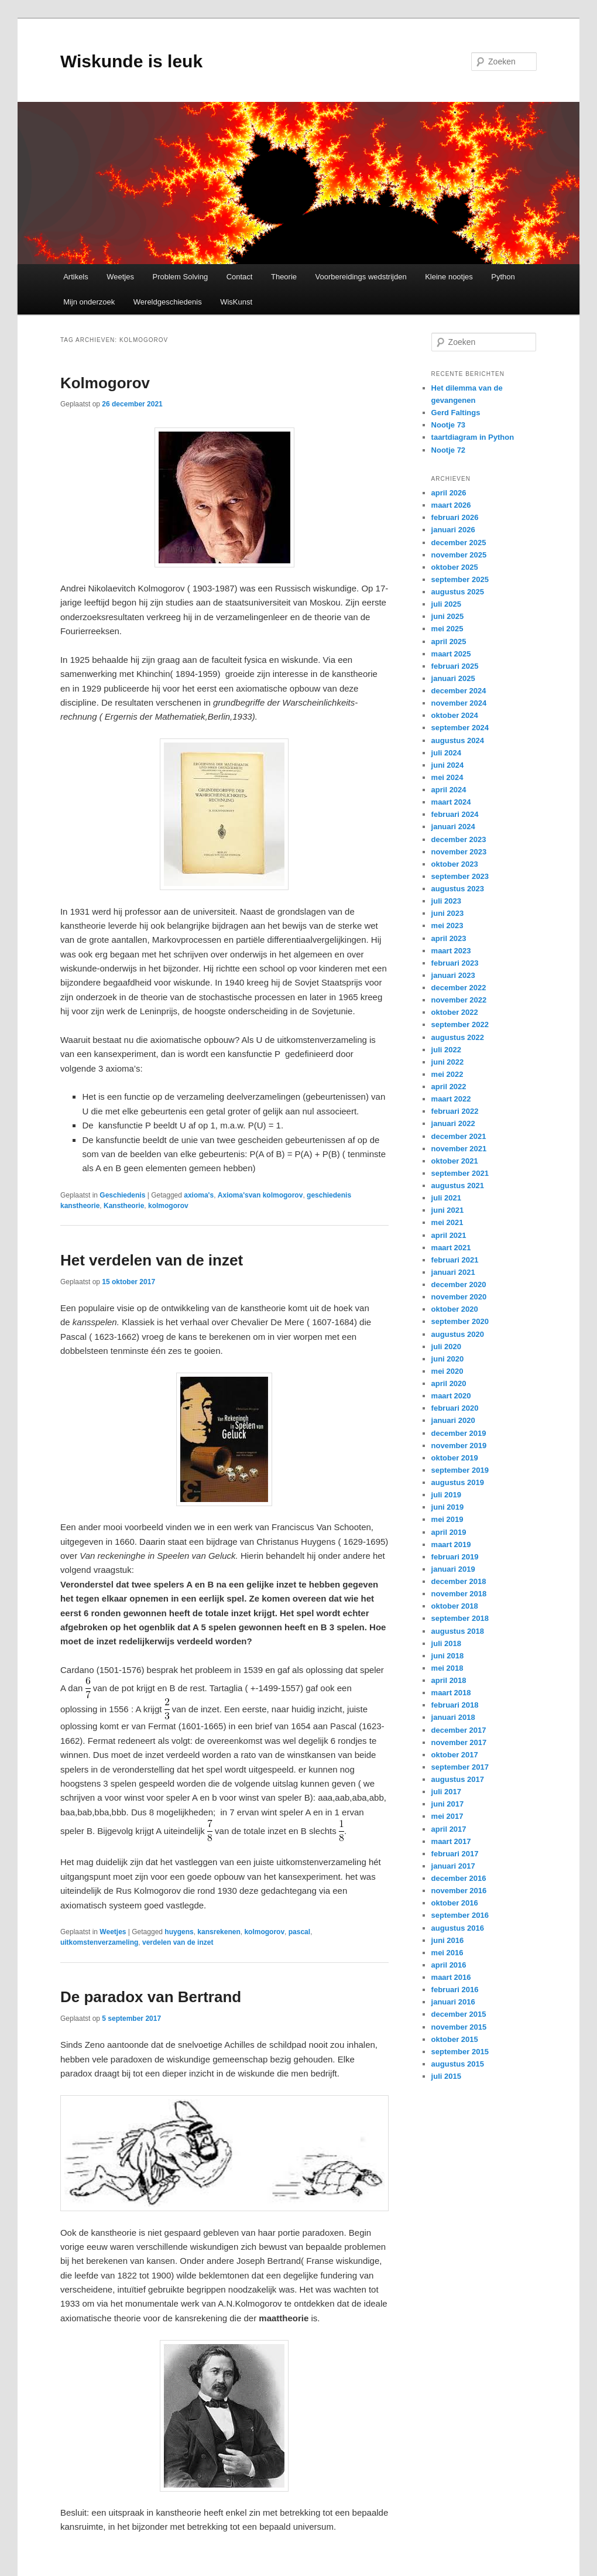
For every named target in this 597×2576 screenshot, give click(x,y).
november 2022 (459, 999)
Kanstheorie (124, 1206)
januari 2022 (453, 1123)
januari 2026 (453, 529)
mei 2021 (447, 1222)
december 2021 (458, 1136)
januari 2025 (453, 678)
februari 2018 (455, 1705)
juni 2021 (447, 1210)
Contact (240, 276)
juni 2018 (447, 1655)
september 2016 (460, 1915)
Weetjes (120, 276)
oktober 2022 (454, 1012)
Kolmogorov (105, 383)
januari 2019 (453, 1569)
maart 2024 (451, 802)
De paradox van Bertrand (150, 1997)
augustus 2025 (457, 591)
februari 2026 (455, 517)
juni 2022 (447, 1062)
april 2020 (448, 1383)
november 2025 (459, 554)
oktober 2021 (454, 1161)
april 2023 (448, 938)
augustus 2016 (457, 1928)
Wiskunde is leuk (131, 61)
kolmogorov (168, 1206)
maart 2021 (451, 1247)
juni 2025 (447, 616)
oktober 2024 (454, 715)
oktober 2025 (454, 567)
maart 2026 (451, 505)
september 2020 (460, 1321)
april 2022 (448, 1086)
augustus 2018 (457, 1631)
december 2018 (458, 1581)
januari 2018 (453, 1717)
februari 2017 (455, 1853)
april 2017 (448, 1829)
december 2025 (458, 542)
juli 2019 (446, 1494)
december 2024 (458, 690)
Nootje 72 (448, 450)
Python (502, 276)
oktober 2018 (454, 1606)
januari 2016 (453, 2001)
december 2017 (458, 1730)
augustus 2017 (457, 1779)
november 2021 (459, 1148)
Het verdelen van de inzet (151, 1260)
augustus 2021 (457, 1185)
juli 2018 (446, 1643)
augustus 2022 (457, 1037)
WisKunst (236, 301)
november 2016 (459, 1890)
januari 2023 (453, 975)
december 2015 (458, 2014)
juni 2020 (447, 1358)
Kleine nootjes (449, 276)
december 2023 (458, 839)
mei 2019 (447, 1519)
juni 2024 (447, 765)
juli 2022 (446, 1049)
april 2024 (448, 789)
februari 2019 (455, 1556)
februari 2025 (455, 666)
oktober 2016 (454, 1902)
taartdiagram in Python (472, 437)
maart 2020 (451, 1395)
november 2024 (459, 703)
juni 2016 (447, 1940)
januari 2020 (453, 1420)
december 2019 (458, 1433)
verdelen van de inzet (177, 1942)
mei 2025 (447, 628)
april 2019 (448, 1532)
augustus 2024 (457, 740)
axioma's (199, 1195)
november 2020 (459, 1296)
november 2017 (459, 1742)
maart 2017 (451, 1841)
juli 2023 (446, 901)
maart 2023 (451, 950)
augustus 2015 (457, 2064)
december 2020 (458, 1284)
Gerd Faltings (456, 412)
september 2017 (460, 1767)
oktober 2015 (454, 2039)
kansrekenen (218, 1932)
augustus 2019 (457, 1482)
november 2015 (459, 2027)
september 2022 (460, 1024)
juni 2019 (447, 1507)
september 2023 (460, 876)
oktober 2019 (454, 1457)
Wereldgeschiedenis (167, 301)
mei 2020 (447, 1371)
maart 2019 (451, 1544)
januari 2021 (453, 1272)
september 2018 (460, 1618)
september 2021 (460, 1173)
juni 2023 (447, 913)
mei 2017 (447, 1816)
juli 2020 (446, 1346)
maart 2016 (451, 1977)
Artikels (75, 276)
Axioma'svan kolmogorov (260, 1195)
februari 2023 (455, 963)
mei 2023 (447, 925)
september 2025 (460, 579)
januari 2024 (453, 826)
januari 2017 (453, 1866)
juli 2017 (446, 1791)
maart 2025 (451, 653)
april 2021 (448, 1235)
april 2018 (448, 1680)
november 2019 (459, 1445)
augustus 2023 (457, 888)
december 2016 (458, 1878)
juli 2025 (446, 604)
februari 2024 (455, 814)
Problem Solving (180, 276)
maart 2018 (451, 1692)
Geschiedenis (122, 1195)
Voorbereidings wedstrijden (361, 276)
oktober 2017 (454, 1754)
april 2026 (448, 492)
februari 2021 (455, 1259)
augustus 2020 (457, 1334)
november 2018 (459, 1593)
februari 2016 (455, 1989)
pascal (299, 1932)
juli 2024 (446, 752)
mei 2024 (447, 777)
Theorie (284, 276)
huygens (178, 1932)
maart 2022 (451, 1098)
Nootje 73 (448, 424)
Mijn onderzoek (89, 301)
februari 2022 (455, 1111)
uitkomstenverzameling (99, 1942)
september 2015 (460, 2051)
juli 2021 (446, 1197)
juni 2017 (447, 1804)
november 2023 (459, 851)
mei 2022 (447, 1074)
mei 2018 (447, 1668)
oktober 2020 (454, 1309)
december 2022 (458, 987)
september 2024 (460, 727)
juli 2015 (446, 2076)
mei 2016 (447, 1952)
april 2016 (448, 1965)
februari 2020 (455, 1408)
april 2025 (448, 641)
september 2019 (460, 1470)
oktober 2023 (454, 864)
